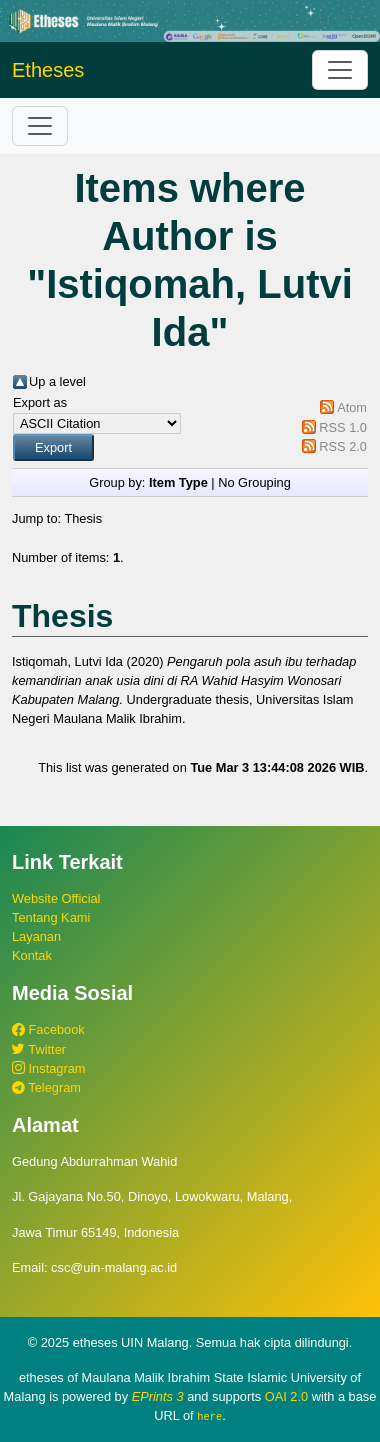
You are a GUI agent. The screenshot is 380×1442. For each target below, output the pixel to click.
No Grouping (254, 482)
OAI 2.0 (286, 1396)
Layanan (36, 936)
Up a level (57, 381)
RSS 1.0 (343, 427)
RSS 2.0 (343, 446)
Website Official (56, 898)
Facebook (48, 1029)
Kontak (32, 955)
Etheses (48, 70)
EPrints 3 (158, 1396)
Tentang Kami (51, 917)
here (209, 1416)
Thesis (83, 518)
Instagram (48, 1068)
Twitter (39, 1049)
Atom (352, 407)
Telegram (46, 1087)
